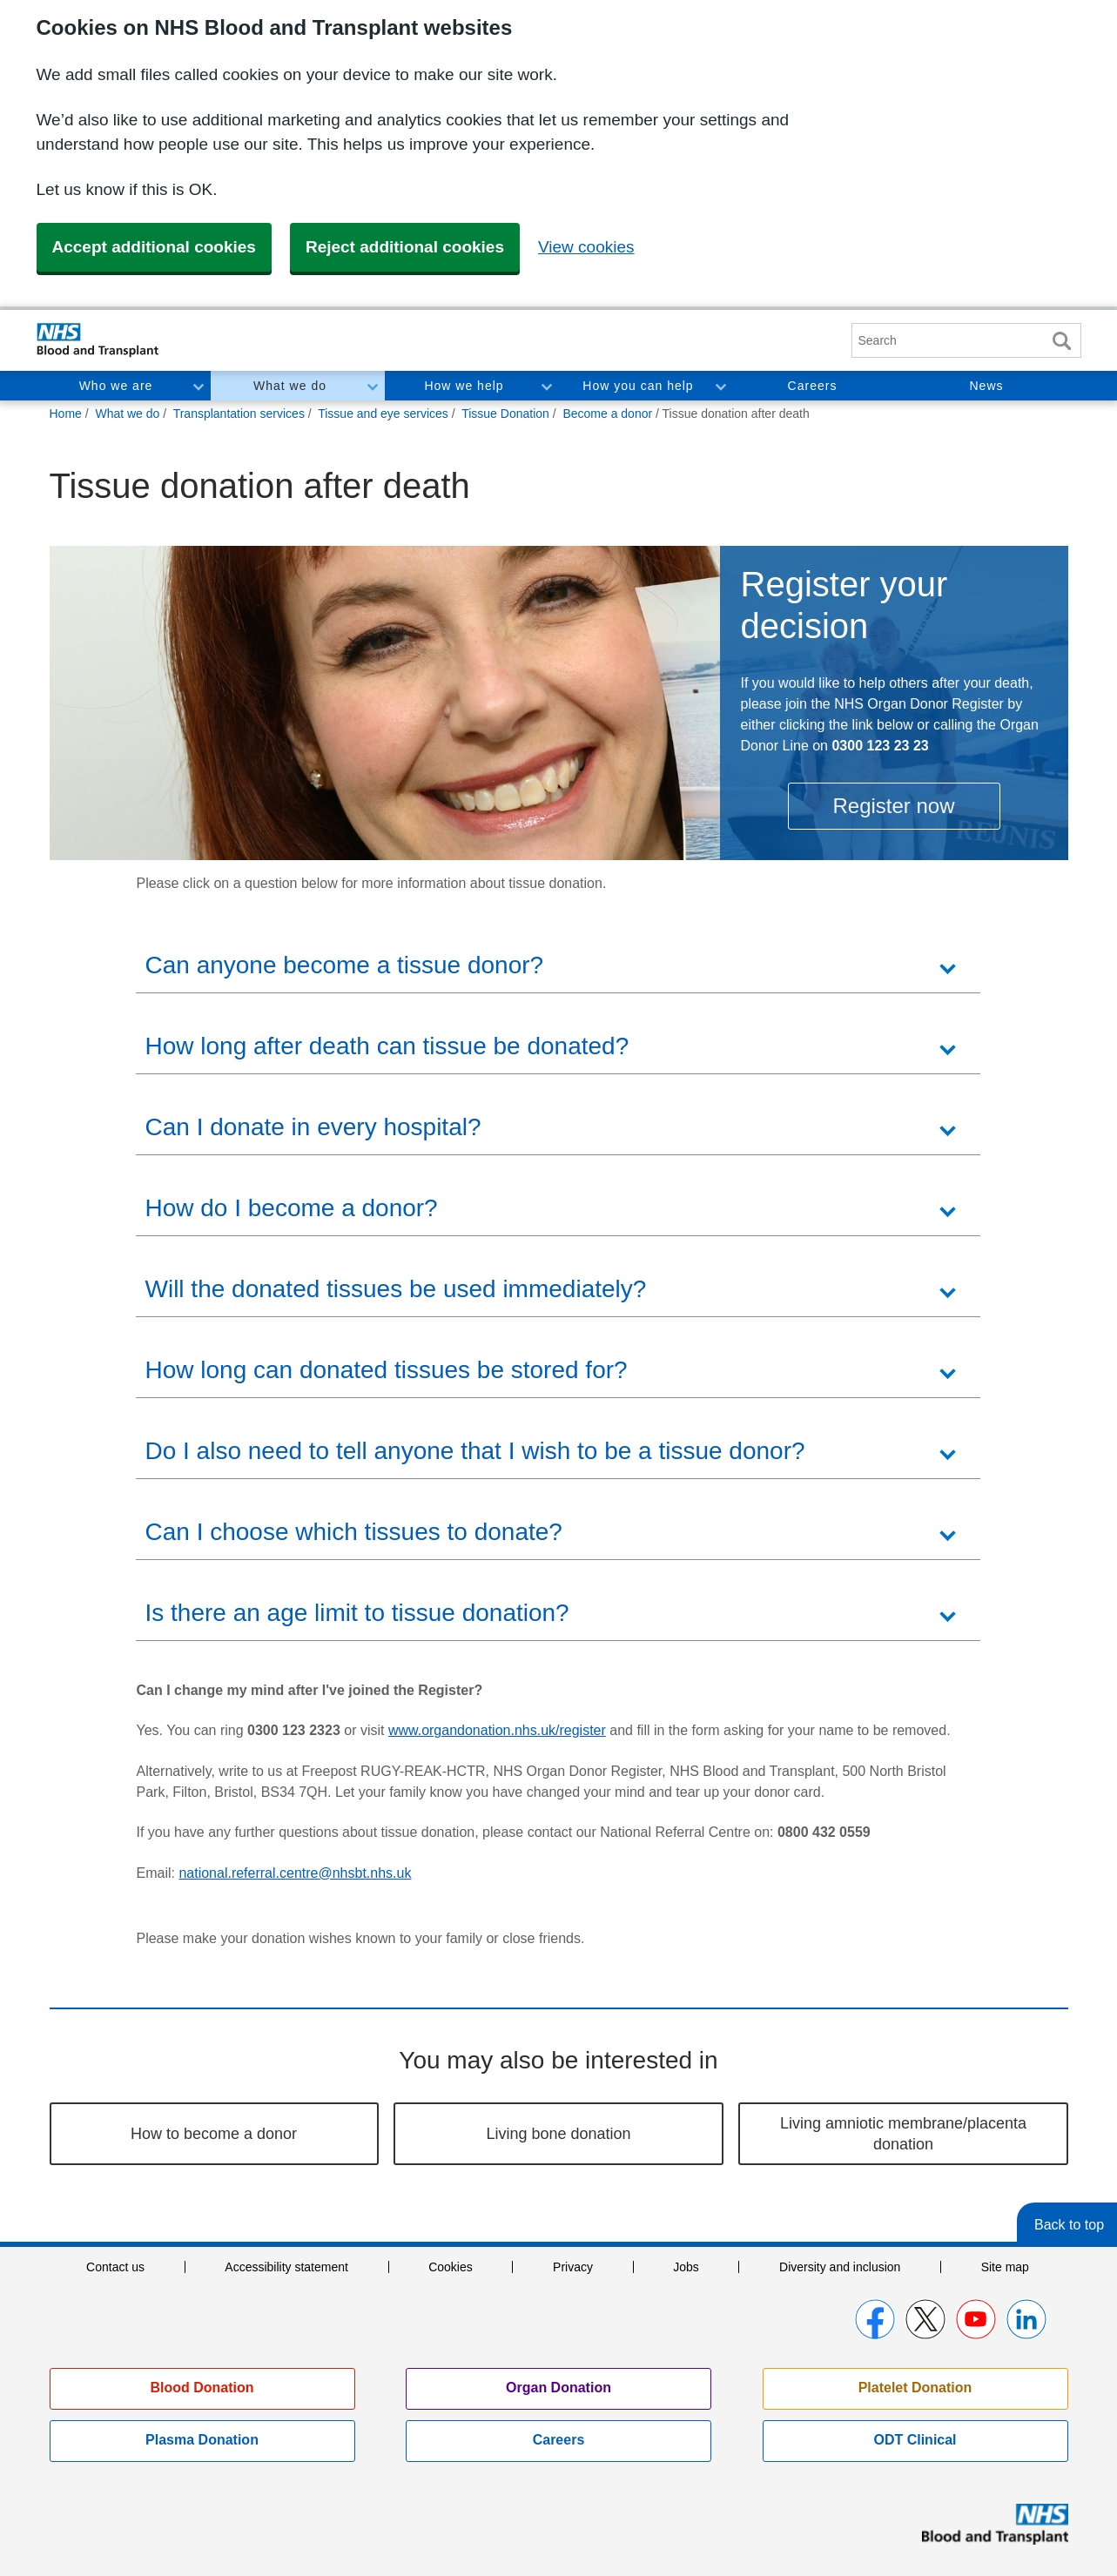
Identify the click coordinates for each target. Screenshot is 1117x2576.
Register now (893, 805)
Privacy (573, 2267)
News (986, 386)
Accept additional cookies (154, 247)
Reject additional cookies (405, 247)
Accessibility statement (286, 2267)
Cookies (450, 2267)
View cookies (586, 247)
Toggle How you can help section (720, 385)
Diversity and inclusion (839, 2267)
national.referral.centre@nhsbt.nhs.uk (294, 1873)
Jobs (686, 2267)
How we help (463, 386)
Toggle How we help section (546, 385)
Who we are (116, 386)
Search (1062, 341)
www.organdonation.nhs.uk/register (497, 1730)
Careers (813, 386)
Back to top (1069, 2224)
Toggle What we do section (372, 385)
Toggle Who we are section (198, 385)
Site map (1005, 2267)
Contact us (115, 2267)
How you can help (637, 386)
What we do (289, 386)
